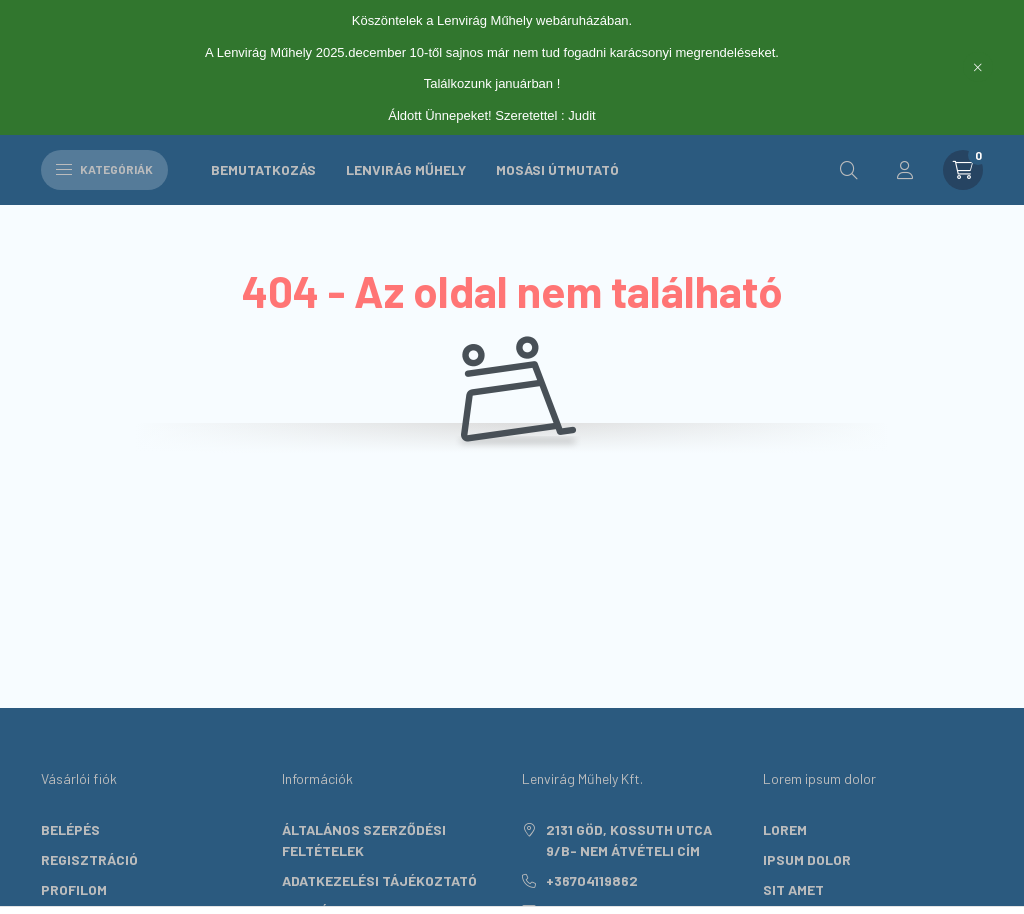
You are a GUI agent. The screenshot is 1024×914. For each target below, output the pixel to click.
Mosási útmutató (557, 169)
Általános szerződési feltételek (364, 840)
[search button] (849, 170)
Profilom (74, 889)
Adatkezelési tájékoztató (379, 880)
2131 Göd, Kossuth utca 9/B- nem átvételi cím (629, 840)
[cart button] (963, 170)
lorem (785, 829)
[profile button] (905, 170)
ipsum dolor (807, 859)
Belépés (70, 829)
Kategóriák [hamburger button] (104, 169)
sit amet (793, 889)
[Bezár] (978, 67)
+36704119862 (592, 880)
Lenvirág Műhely (406, 169)
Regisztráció (89, 859)
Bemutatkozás (263, 169)
